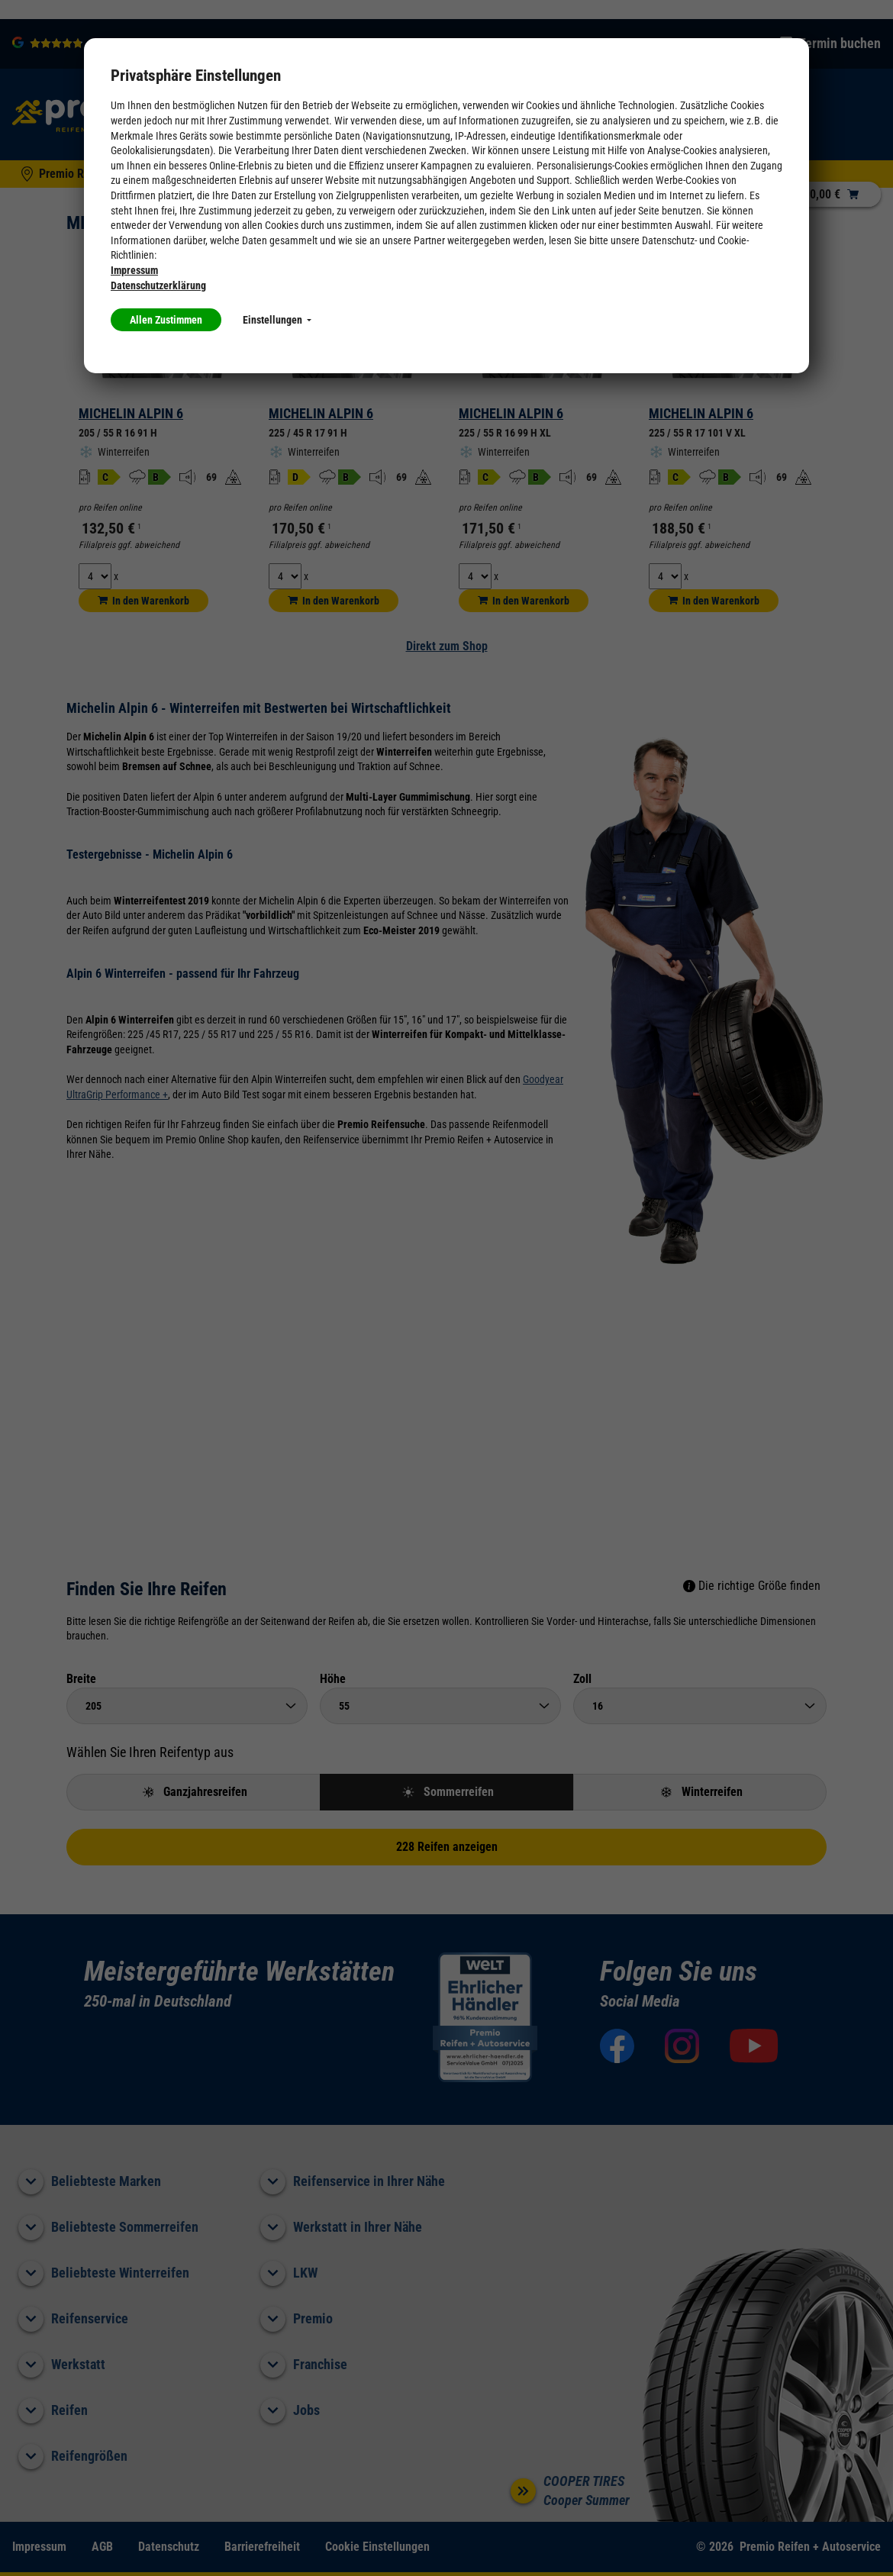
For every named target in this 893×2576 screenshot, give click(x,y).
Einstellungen (277, 320)
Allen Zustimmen (166, 320)
